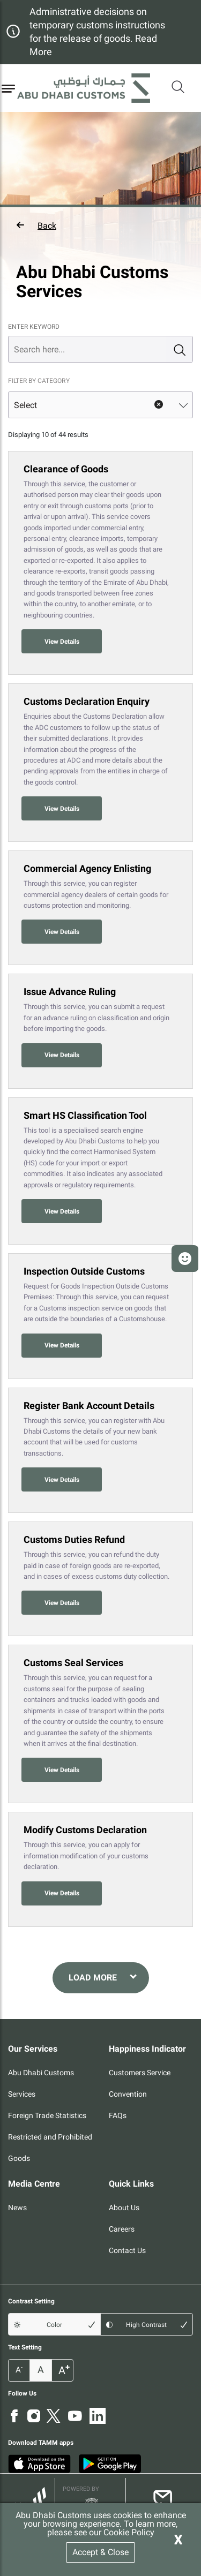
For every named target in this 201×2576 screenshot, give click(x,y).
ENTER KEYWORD (33, 326)
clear (158, 405)
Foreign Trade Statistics (47, 2115)
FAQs (117, 2115)
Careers (122, 2229)
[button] (100, 225)
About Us (124, 2207)
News (17, 2207)
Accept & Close (100, 2552)
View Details (61, 641)
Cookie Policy (128, 2532)
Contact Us (127, 2250)
